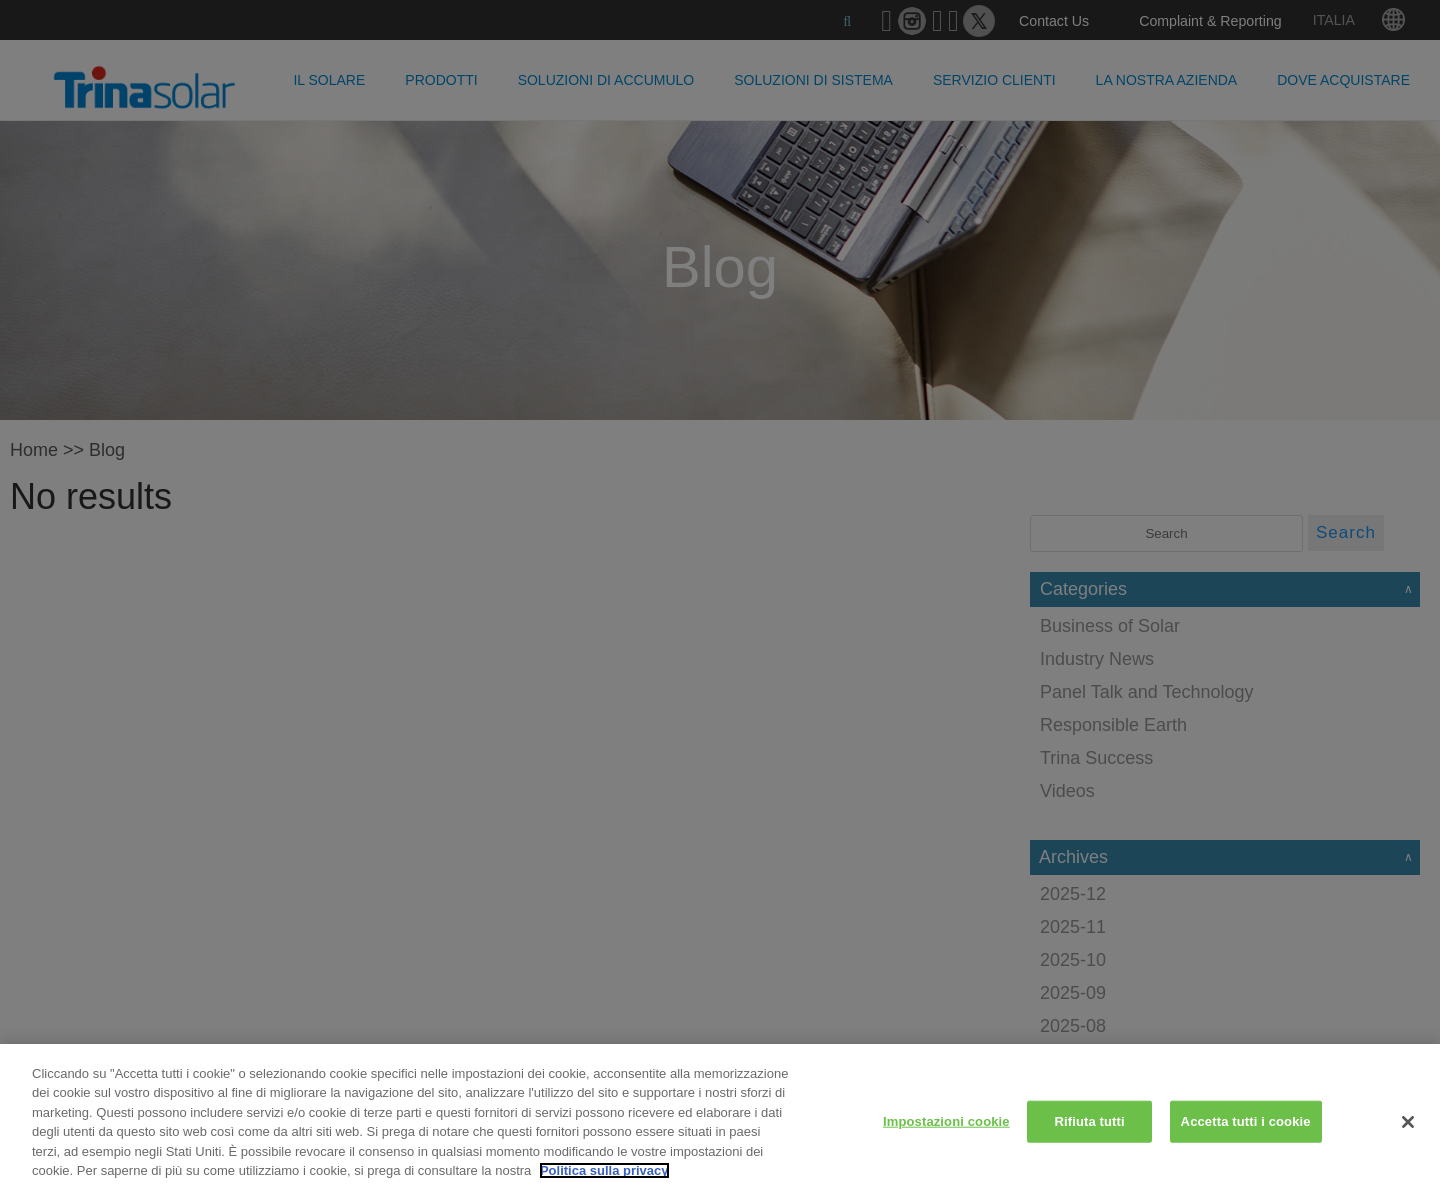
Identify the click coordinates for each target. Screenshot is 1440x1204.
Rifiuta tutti (1090, 1121)
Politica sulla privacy (604, 1170)
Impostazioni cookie (946, 1121)
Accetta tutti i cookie (1246, 1121)
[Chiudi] (1408, 1122)
